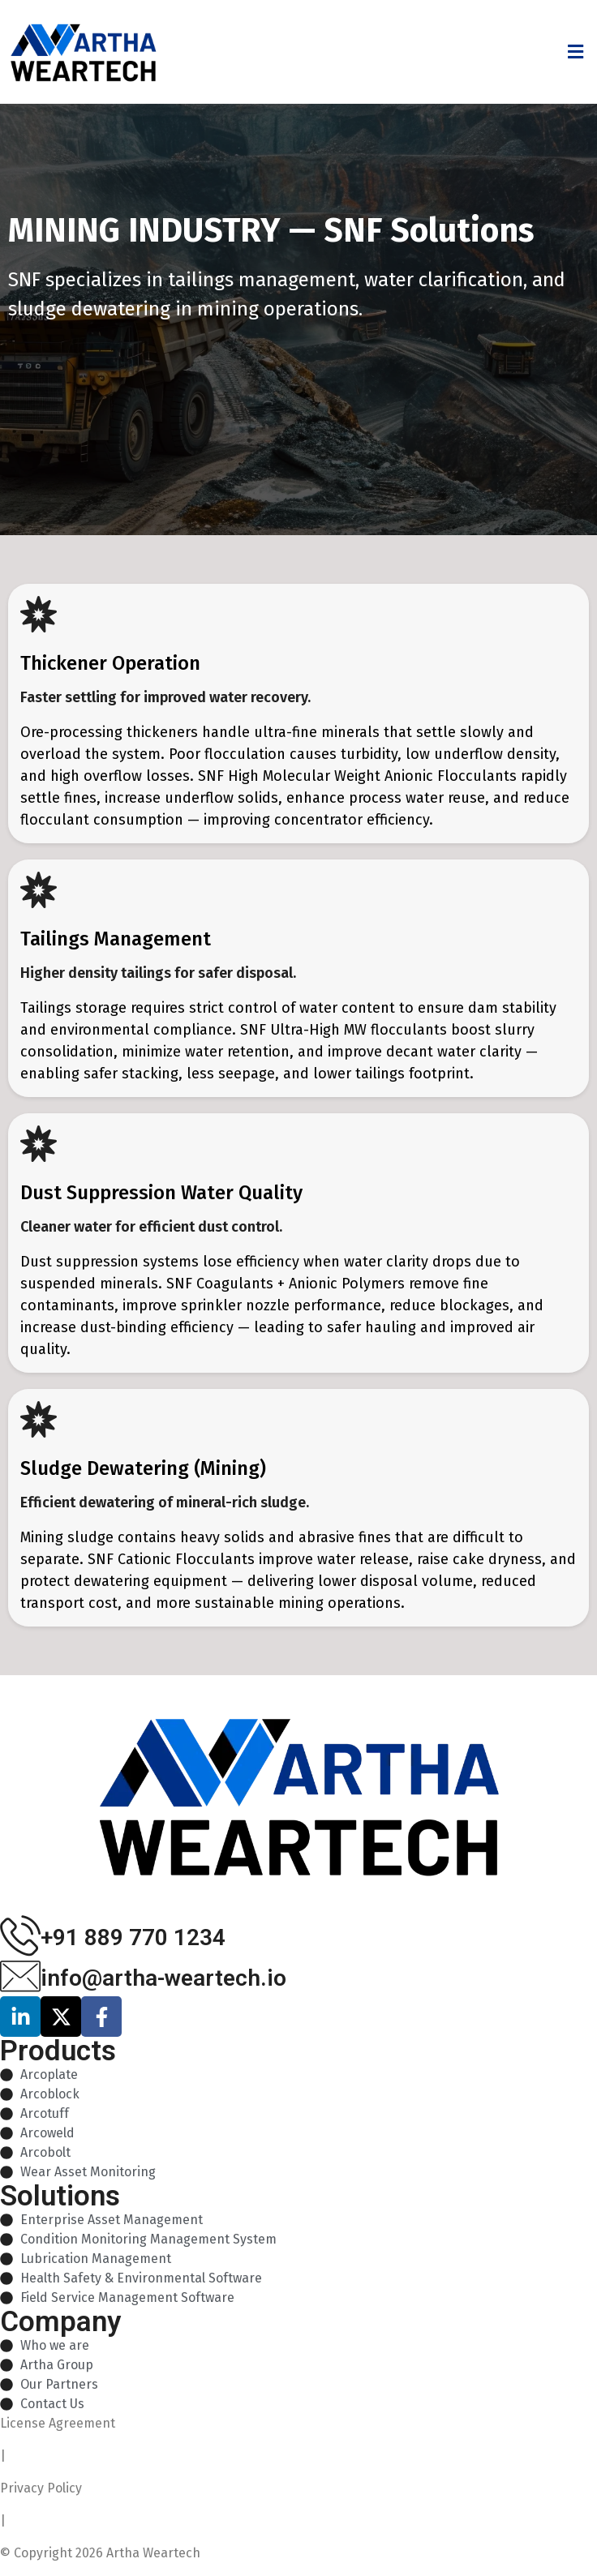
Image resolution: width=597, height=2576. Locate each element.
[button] (575, 51)
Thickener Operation (110, 663)
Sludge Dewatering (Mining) (143, 1468)
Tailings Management (115, 939)
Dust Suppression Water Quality (161, 1192)
